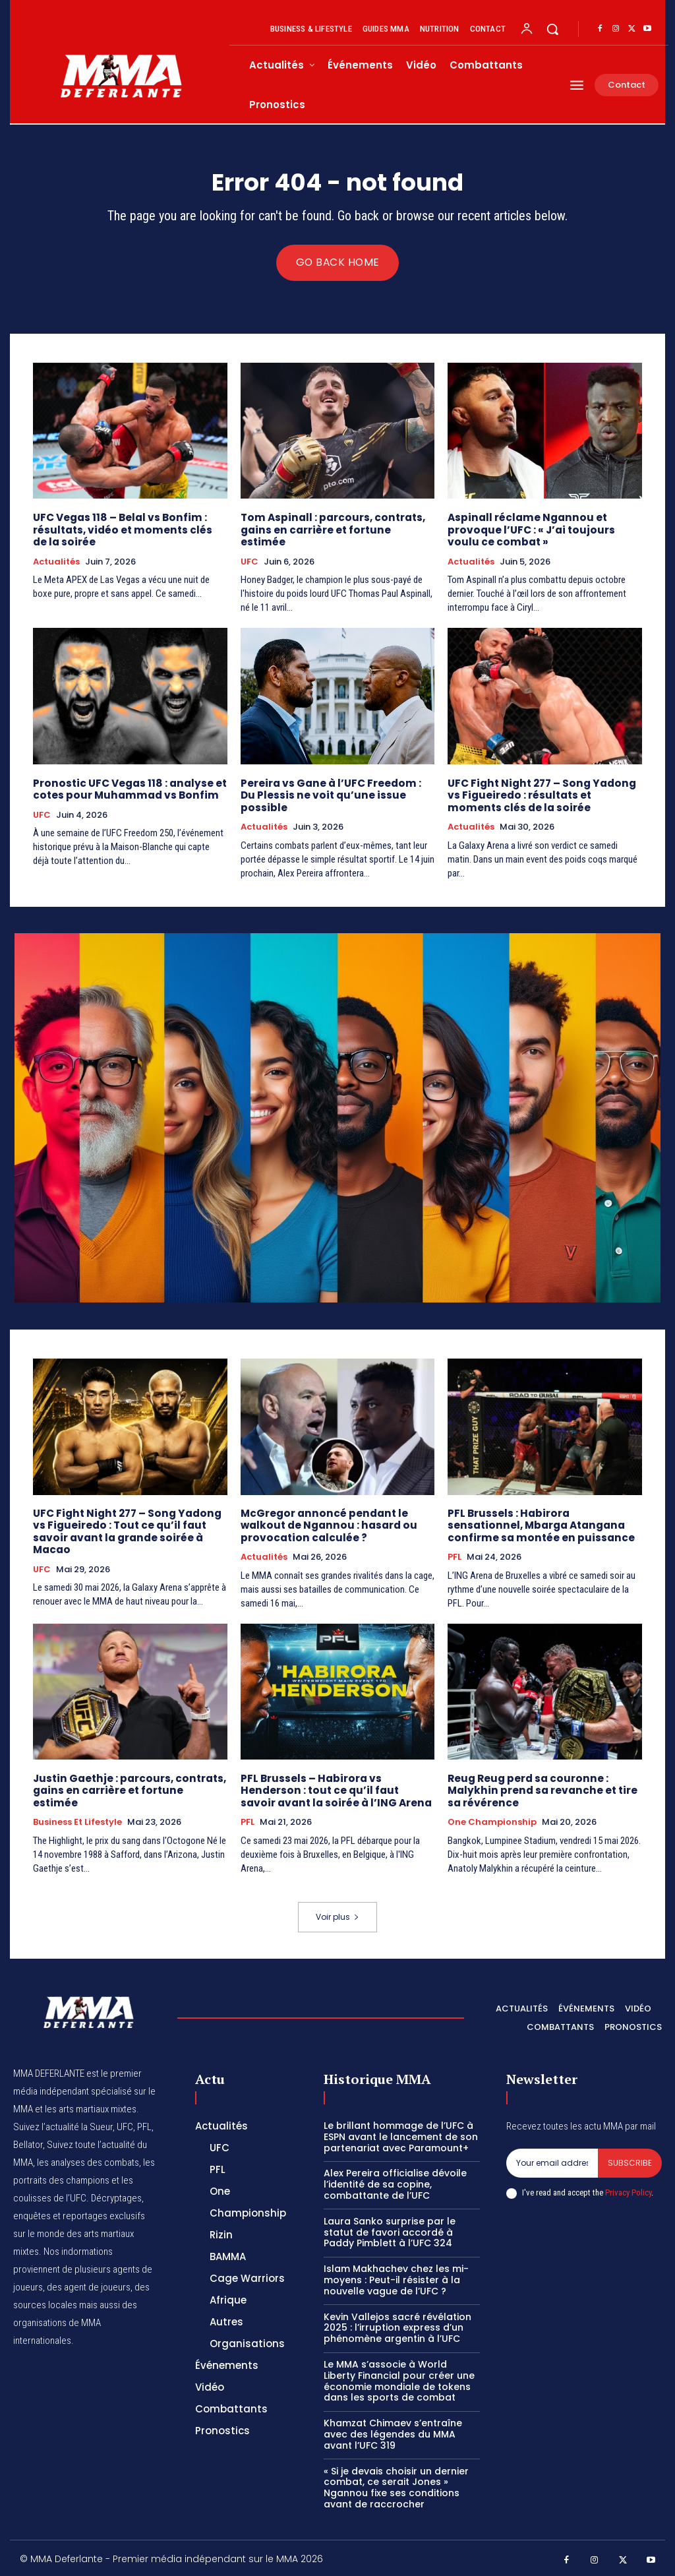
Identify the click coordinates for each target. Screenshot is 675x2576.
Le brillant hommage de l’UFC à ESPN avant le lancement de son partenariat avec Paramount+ (401, 2134)
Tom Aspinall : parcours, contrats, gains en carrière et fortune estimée (336, 524)
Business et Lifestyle (77, 1807)
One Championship (492, 1819)
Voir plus (337, 1914)
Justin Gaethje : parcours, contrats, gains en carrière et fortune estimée (129, 1782)
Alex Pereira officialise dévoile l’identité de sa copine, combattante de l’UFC (395, 2181)
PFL (454, 1555)
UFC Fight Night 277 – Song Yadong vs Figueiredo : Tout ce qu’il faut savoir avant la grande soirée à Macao (124, 1529)
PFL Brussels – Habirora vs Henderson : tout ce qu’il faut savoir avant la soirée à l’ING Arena (335, 1788)
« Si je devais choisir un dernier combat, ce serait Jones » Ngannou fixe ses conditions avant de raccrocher (396, 2484)
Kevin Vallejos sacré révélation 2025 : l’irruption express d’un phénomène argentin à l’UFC (397, 2325)
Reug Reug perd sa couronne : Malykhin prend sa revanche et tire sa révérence (539, 1788)
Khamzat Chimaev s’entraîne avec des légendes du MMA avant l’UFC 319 (393, 2431)
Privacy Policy (628, 2190)
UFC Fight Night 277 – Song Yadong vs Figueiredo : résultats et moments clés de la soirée (539, 794)
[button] (552, 29)
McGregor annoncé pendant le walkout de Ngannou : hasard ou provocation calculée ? (327, 1524)
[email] (552, 2160)
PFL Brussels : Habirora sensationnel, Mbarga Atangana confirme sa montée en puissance (544, 1524)
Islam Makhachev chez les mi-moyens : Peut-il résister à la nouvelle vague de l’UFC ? (396, 2277)
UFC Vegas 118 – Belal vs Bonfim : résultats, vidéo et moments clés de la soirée (128, 530)
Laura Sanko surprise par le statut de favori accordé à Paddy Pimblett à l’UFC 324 (389, 2230)
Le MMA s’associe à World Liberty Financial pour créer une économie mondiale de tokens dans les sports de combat (399, 2378)
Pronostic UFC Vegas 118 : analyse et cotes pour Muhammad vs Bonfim (127, 788)
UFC (249, 549)
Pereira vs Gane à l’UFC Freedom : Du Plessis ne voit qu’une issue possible (337, 788)
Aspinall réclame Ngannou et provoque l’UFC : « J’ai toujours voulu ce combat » (529, 530)
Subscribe (630, 2160)
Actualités (56, 561)
